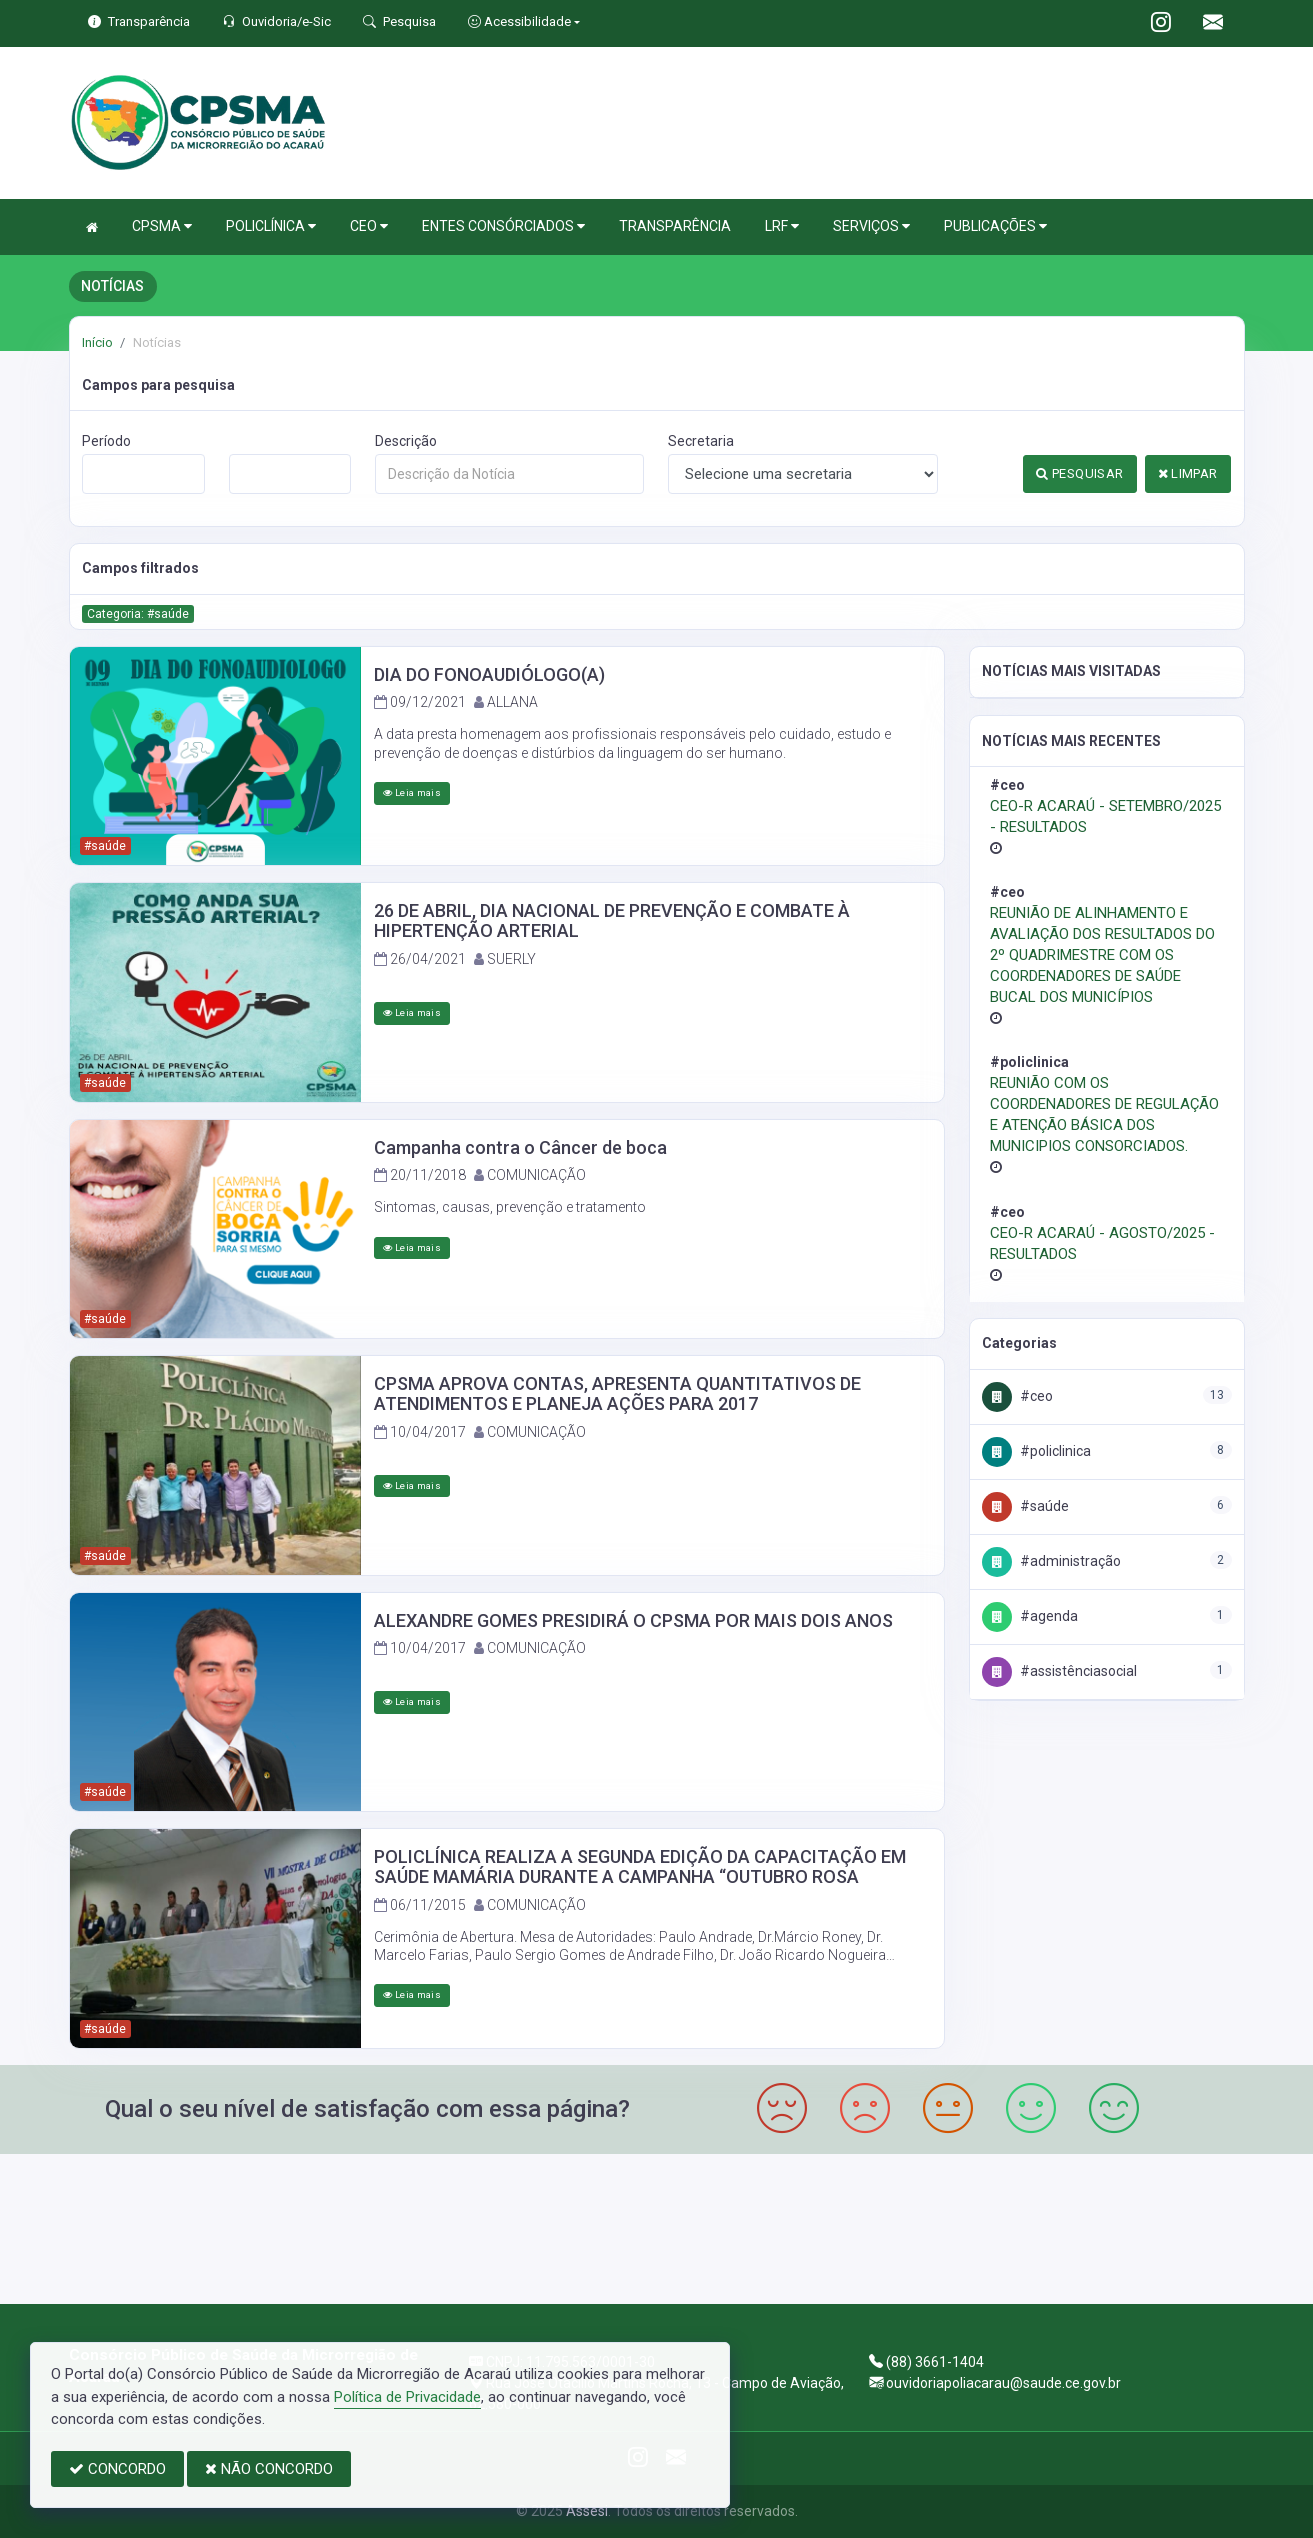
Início (97, 342)
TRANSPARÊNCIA (675, 226)
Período (106, 441)
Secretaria (701, 441)
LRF (782, 226)
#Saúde (1025, 1506)
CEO (369, 226)
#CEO (1017, 1396)
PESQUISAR (1079, 473)
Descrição (406, 441)
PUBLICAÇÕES (995, 226)
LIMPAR (1188, 473)
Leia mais (412, 792)
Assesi (587, 2511)
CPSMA (162, 226)
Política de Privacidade (407, 2397)
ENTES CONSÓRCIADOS (503, 226)
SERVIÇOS (871, 226)
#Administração (1051, 1561)
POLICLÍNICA (271, 226)
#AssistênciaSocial (1059, 1671)
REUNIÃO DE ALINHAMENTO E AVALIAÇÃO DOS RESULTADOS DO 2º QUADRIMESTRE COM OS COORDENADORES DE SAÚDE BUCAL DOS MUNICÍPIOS (1102, 955)
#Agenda (1030, 1616)
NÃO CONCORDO (269, 2469)
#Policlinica (1036, 1451)
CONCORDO (117, 2469)
